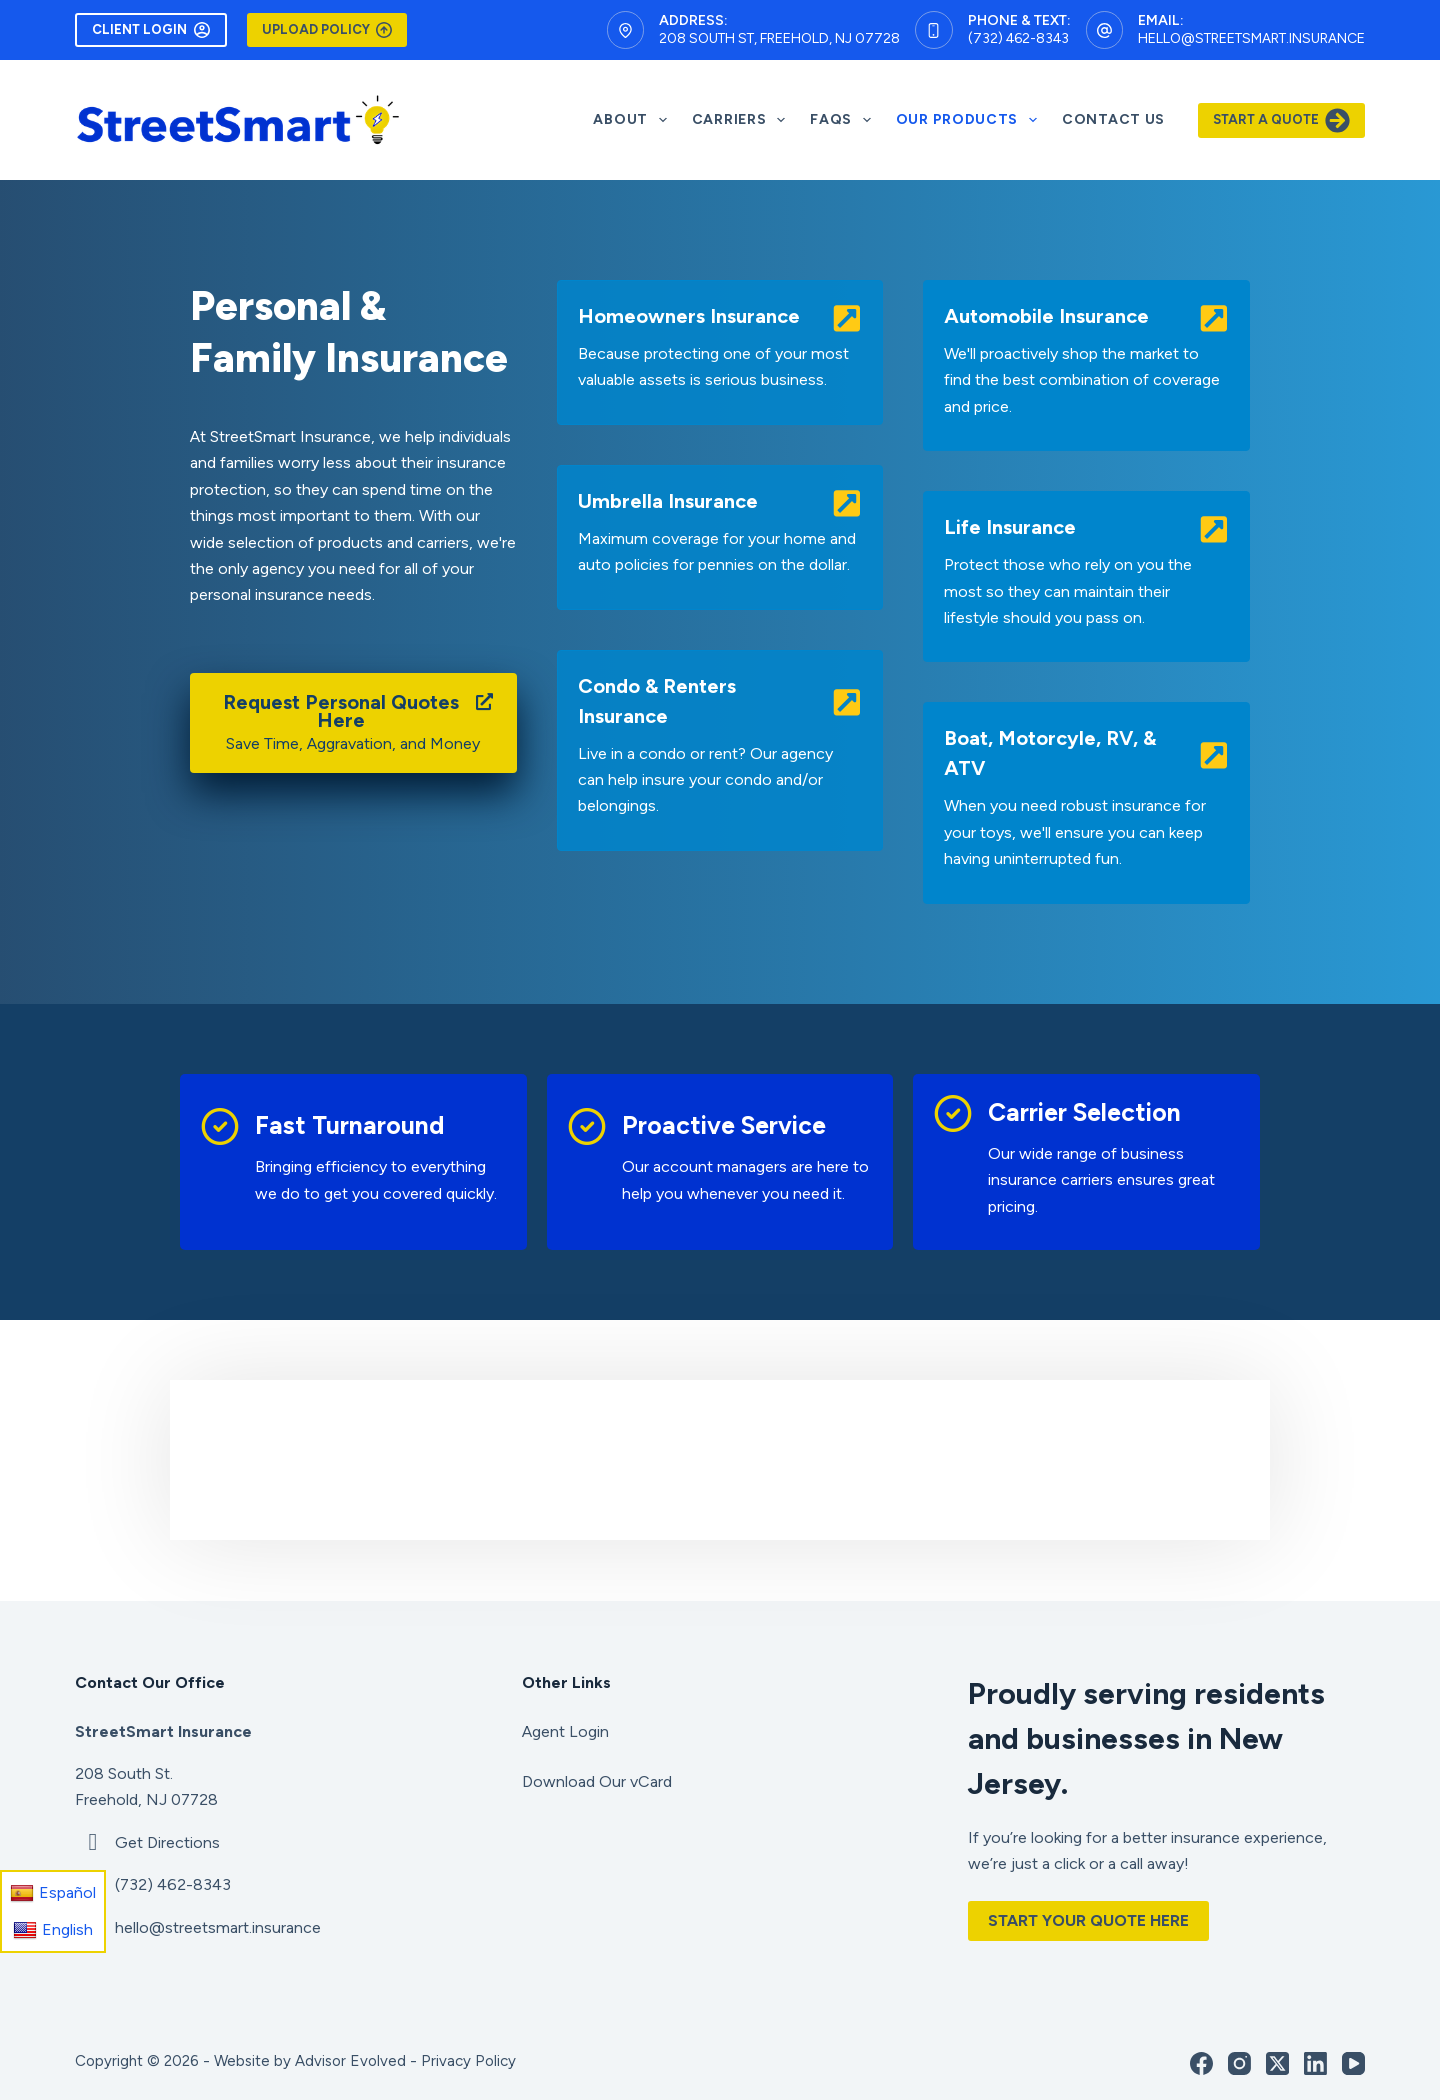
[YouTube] (1353, 2063)
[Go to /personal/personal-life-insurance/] (1086, 576)
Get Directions (167, 1842)
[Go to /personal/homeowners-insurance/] (720, 352)
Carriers (742, 120)
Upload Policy (327, 30)
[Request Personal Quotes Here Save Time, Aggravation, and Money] (353, 723)
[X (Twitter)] (1277, 2063)
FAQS (844, 120)
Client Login (151, 30)
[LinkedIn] (1315, 2063)
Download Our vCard (597, 1781)
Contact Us (1113, 119)
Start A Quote (1282, 120)
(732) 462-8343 (1018, 38)
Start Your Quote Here (1088, 1920)
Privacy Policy (468, 2061)
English (53, 1930)
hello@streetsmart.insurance (1251, 38)
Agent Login (565, 1731)
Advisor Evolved (350, 2061)
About (633, 120)
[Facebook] (1201, 2063)
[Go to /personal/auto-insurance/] (1086, 365)
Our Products (970, 120)
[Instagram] (1239, 2063)
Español (53, 1893)
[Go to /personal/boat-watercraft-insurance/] (1086, 802)
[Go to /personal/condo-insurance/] (720, 750)
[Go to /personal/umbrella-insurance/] (720, 537)
